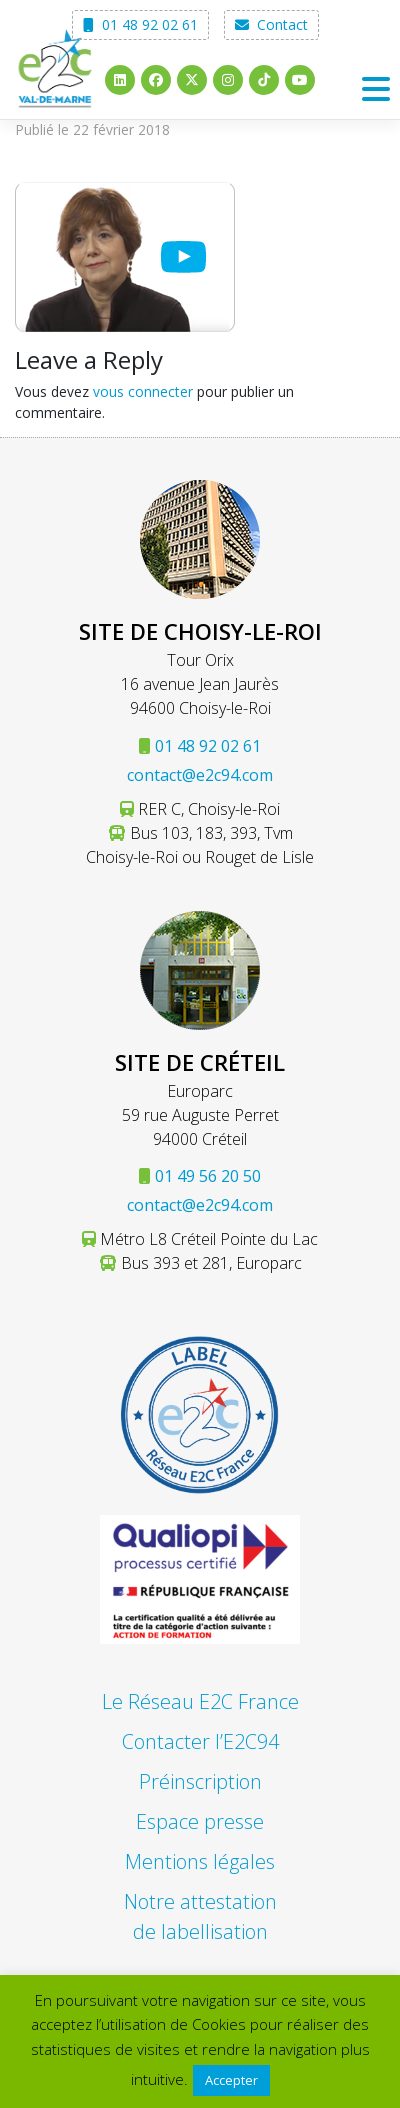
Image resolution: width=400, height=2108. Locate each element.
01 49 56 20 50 (208, 1176)
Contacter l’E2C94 (200, 1741)
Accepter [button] (231, 2080)
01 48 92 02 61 (140, 24)
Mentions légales (200, 1861)
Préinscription (200, 1781)
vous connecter (143, 391)
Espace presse (200, 1821)
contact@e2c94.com (200, 775)
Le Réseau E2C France (200, 1701)
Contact (271, 24)
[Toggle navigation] (375, 89)
